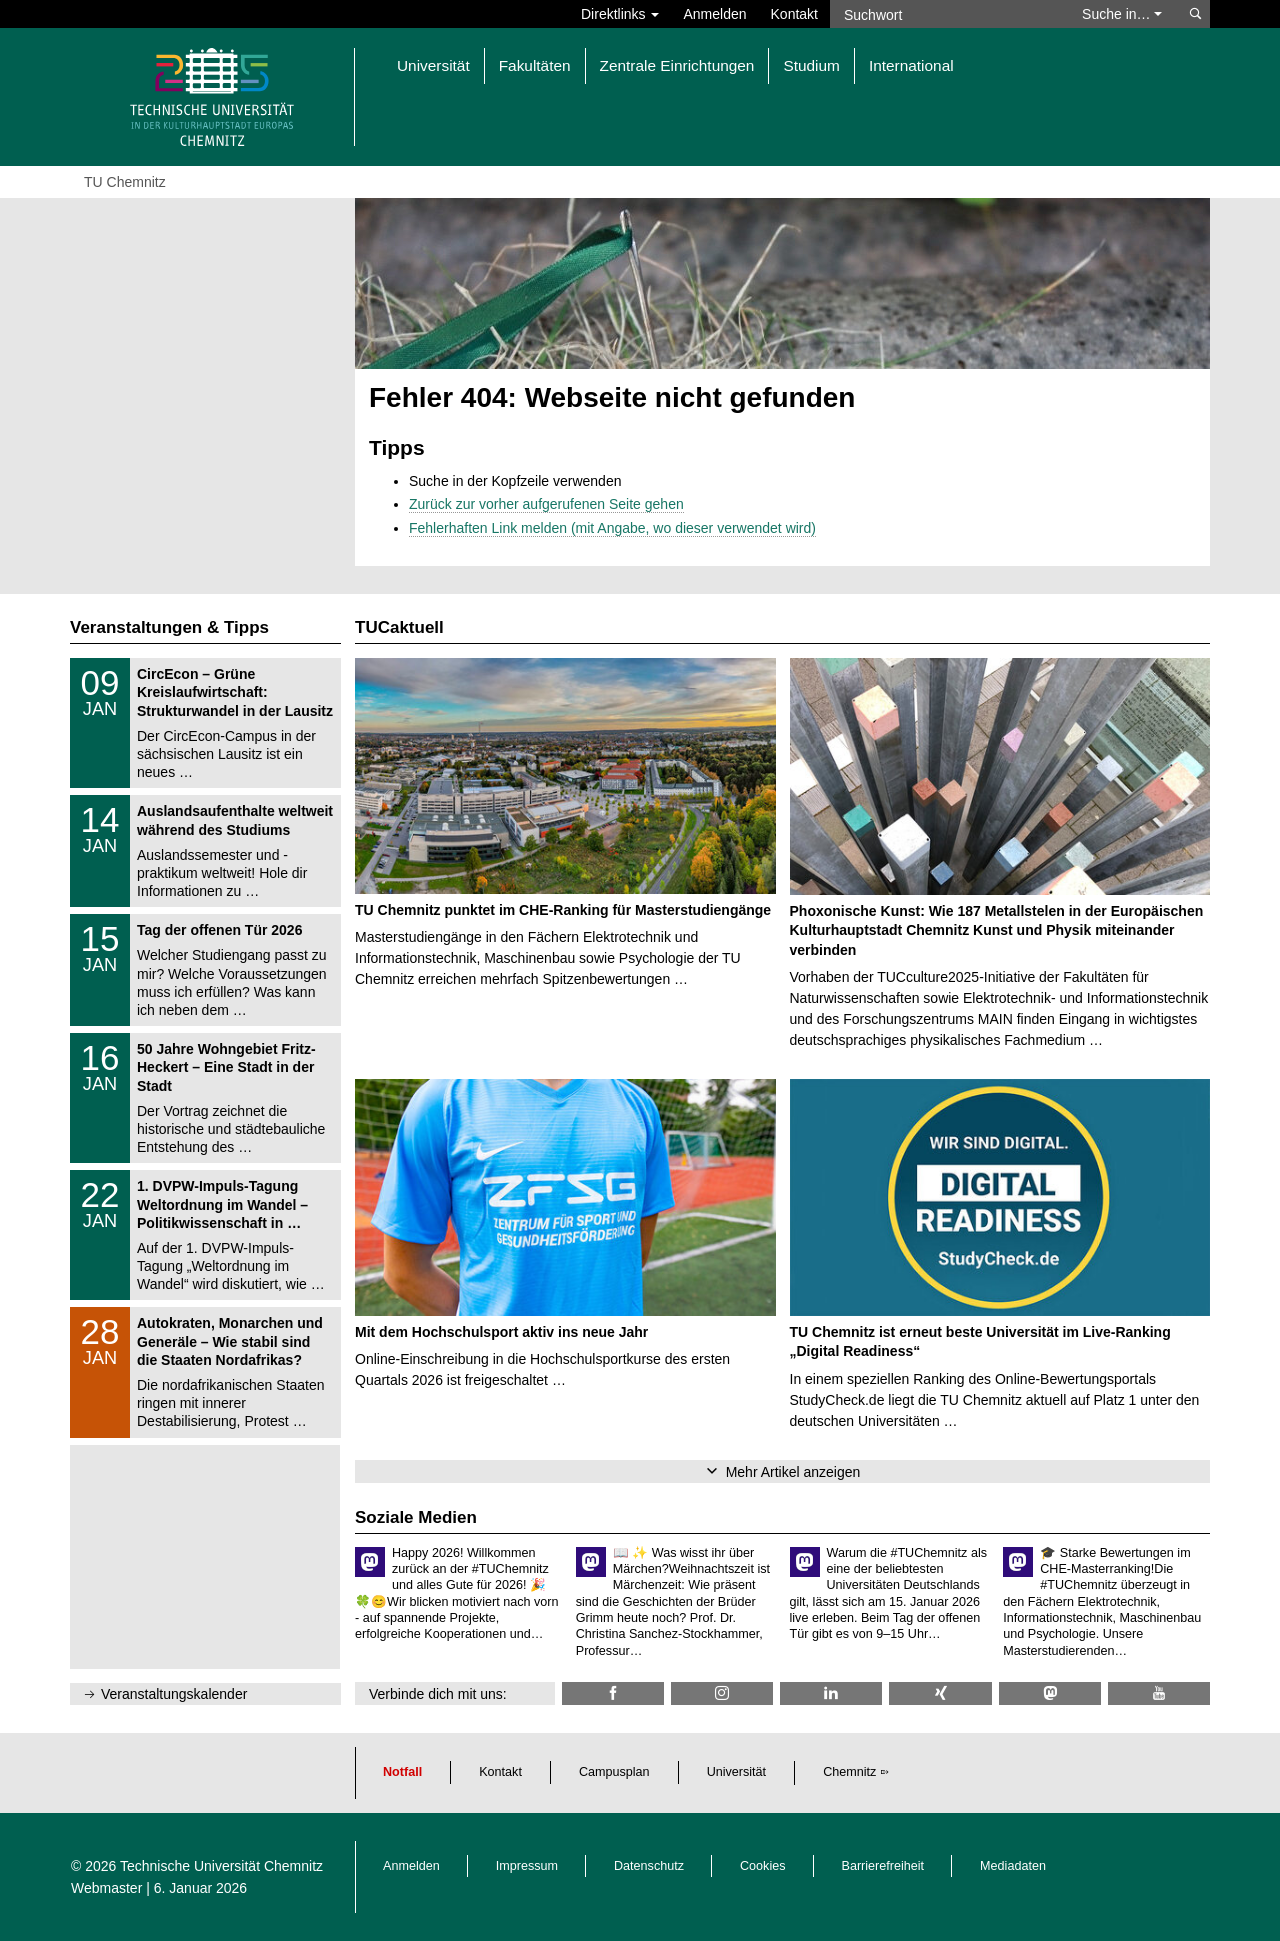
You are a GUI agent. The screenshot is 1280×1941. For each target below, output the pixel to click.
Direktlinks (620, 14)
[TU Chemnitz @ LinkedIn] (831, 1693)
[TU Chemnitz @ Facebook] (613, 1693)
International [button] (911, 65)
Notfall (402, 1772)
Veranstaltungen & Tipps (169, 627)
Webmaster (106, 1888)
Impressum (527, 1866)
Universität (737, 1772)
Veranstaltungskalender (174, 1694)
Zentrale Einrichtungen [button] (677, 65)
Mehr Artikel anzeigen (793, 1472)
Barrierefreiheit (883, 1866)
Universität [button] (433, 65)
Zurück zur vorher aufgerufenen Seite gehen (546, 504)
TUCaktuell (399, 627)
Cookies (763, 1866)
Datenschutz (649, 1866)
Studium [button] (811, 65)
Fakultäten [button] (535, 65)
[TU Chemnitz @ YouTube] (1159, 1693)
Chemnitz (849, 1772)
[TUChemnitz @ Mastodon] (1050, 1693)
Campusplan (614, 1772)
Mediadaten (1013, 1866)
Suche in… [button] (1122, 14)
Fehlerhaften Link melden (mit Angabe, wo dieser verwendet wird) (612, 528)
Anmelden (714, 14)
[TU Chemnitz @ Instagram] (722, 1693)
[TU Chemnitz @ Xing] (940, 1693)
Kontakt (794, 14)
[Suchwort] (946, 14)
